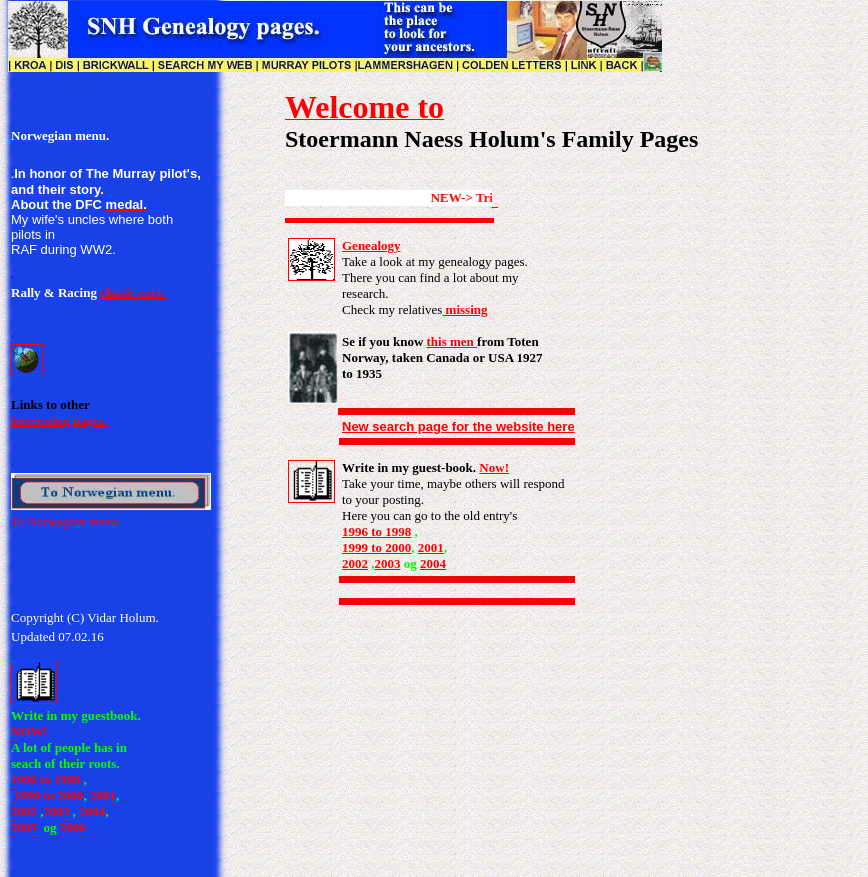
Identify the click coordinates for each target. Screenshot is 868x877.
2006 (73, 827)
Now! (494, 467)
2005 (24, 827)
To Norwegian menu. (66, 521)
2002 (24, 811)
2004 (92, 811)
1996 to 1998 (45, 779)
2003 (57, 811)
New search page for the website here (458, 426)
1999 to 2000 (48, 795)
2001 (103, 795)
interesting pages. (59, 420)
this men (452, 341)
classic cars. (132, 292)
